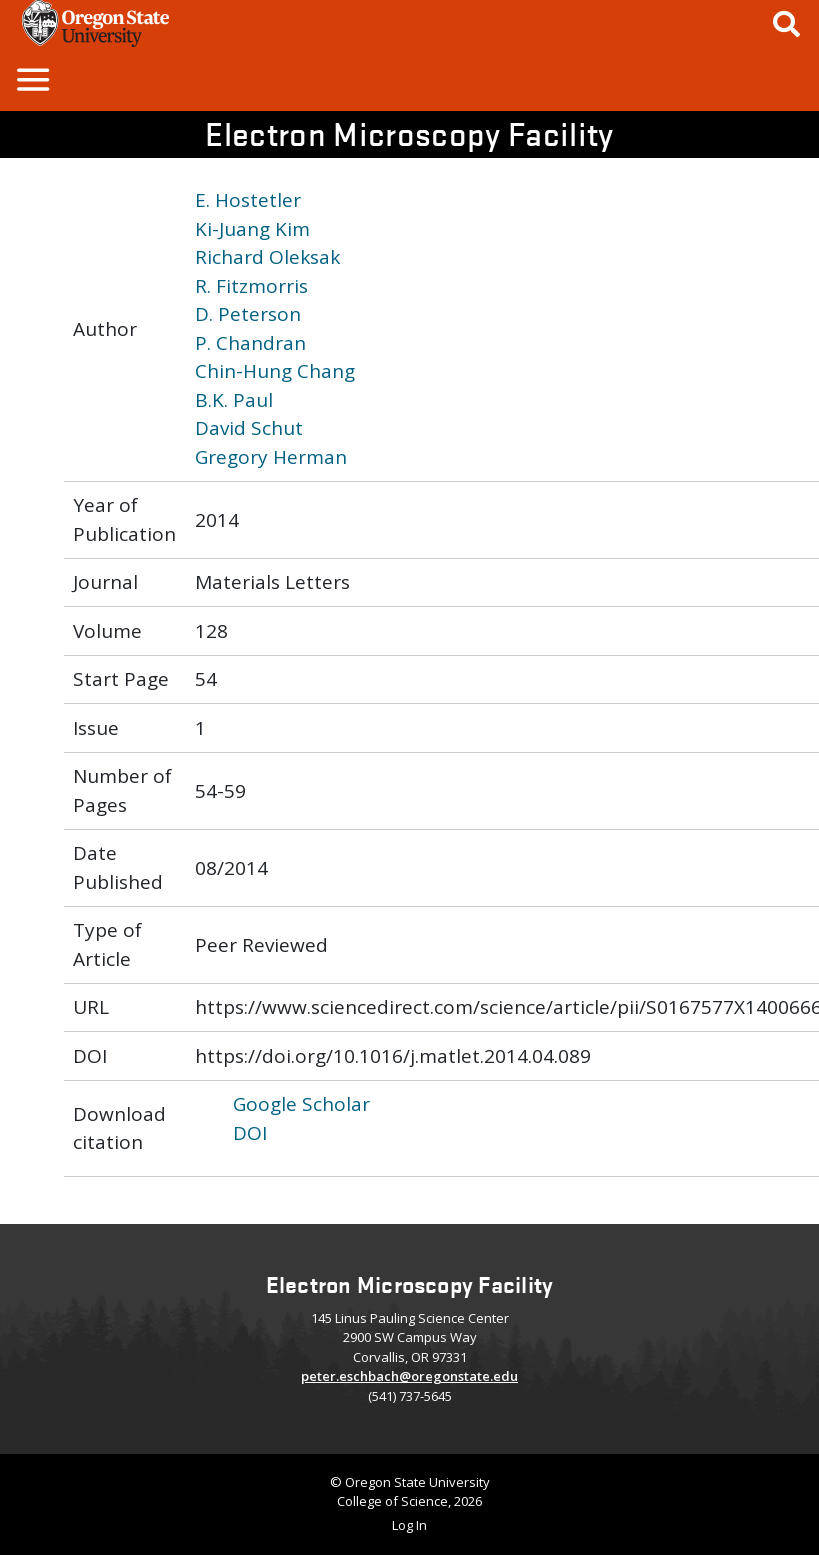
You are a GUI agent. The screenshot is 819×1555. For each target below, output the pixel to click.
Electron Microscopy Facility (409, 133)
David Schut (249, 428)
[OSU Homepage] (95, 40)
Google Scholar (301, 1104)
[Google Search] (786, 23)
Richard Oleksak (267, 257)
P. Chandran (250, 343)
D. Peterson (248, 314)
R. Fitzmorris (251, 286)
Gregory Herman (271, 457)
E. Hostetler (248, 200)
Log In (409, 1525)
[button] (32, 78)
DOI (250, 1133)
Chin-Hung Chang (275, 371)
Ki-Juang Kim (252, 229)
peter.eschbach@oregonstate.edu (409, 1376)
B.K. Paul (234, 400)
